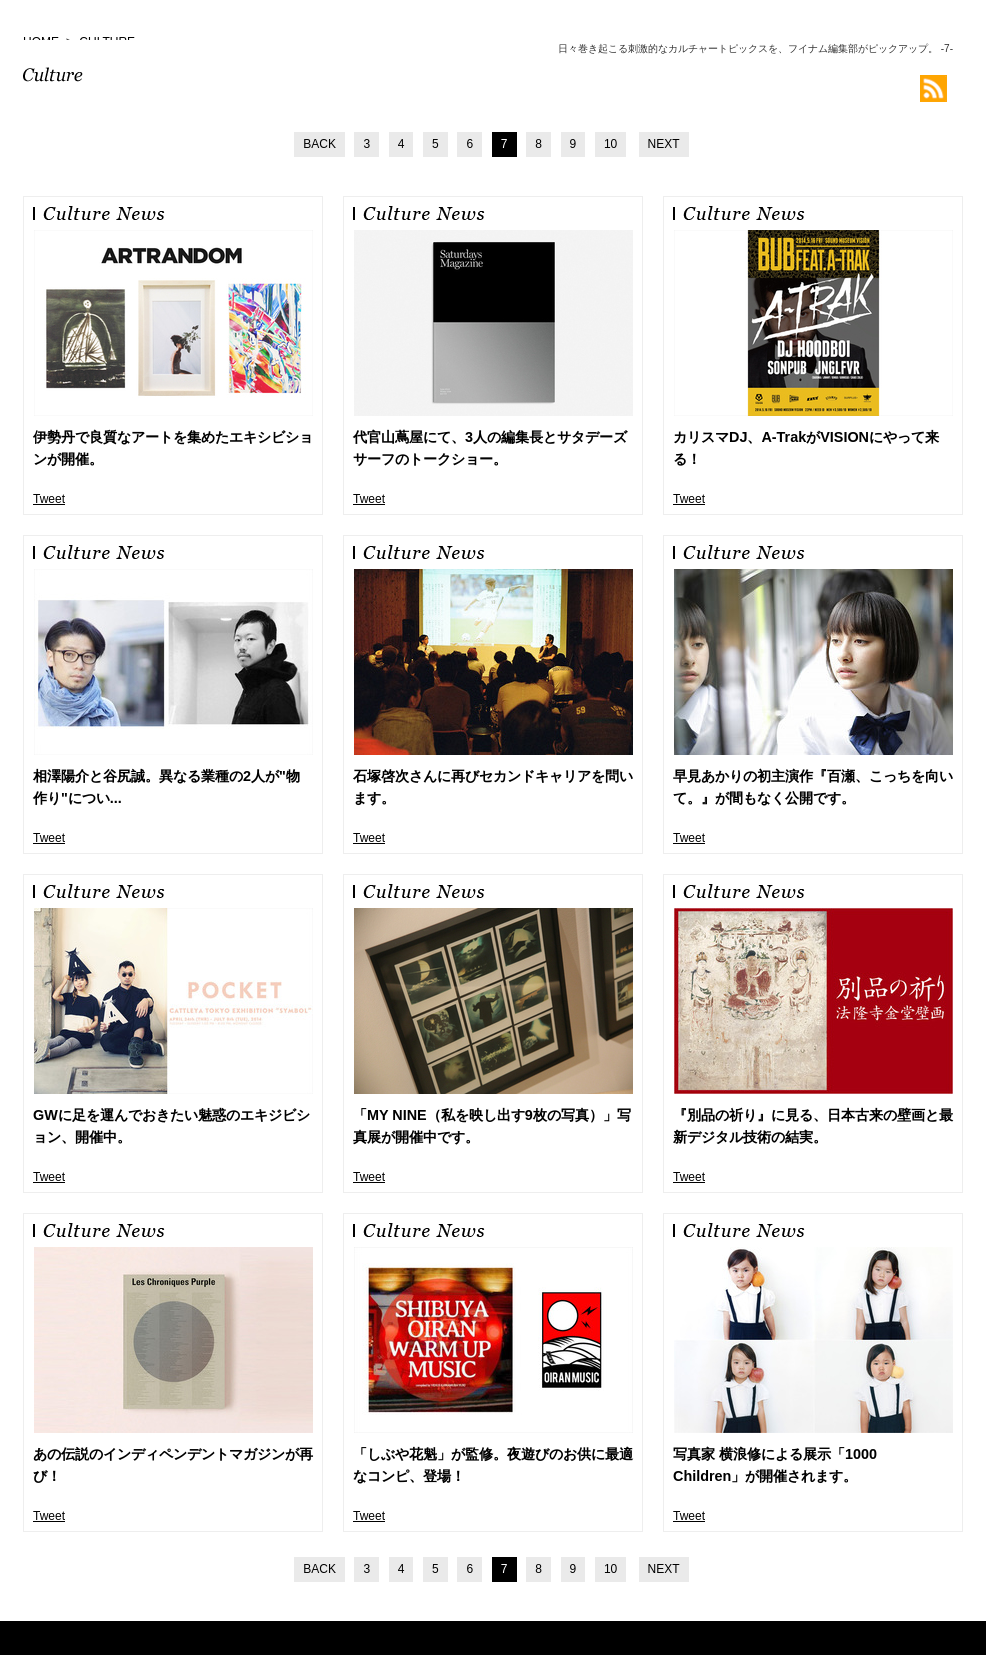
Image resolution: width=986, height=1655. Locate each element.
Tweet (49, 499)
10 (610, 144)
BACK (319, 144)
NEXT (664, 144)
